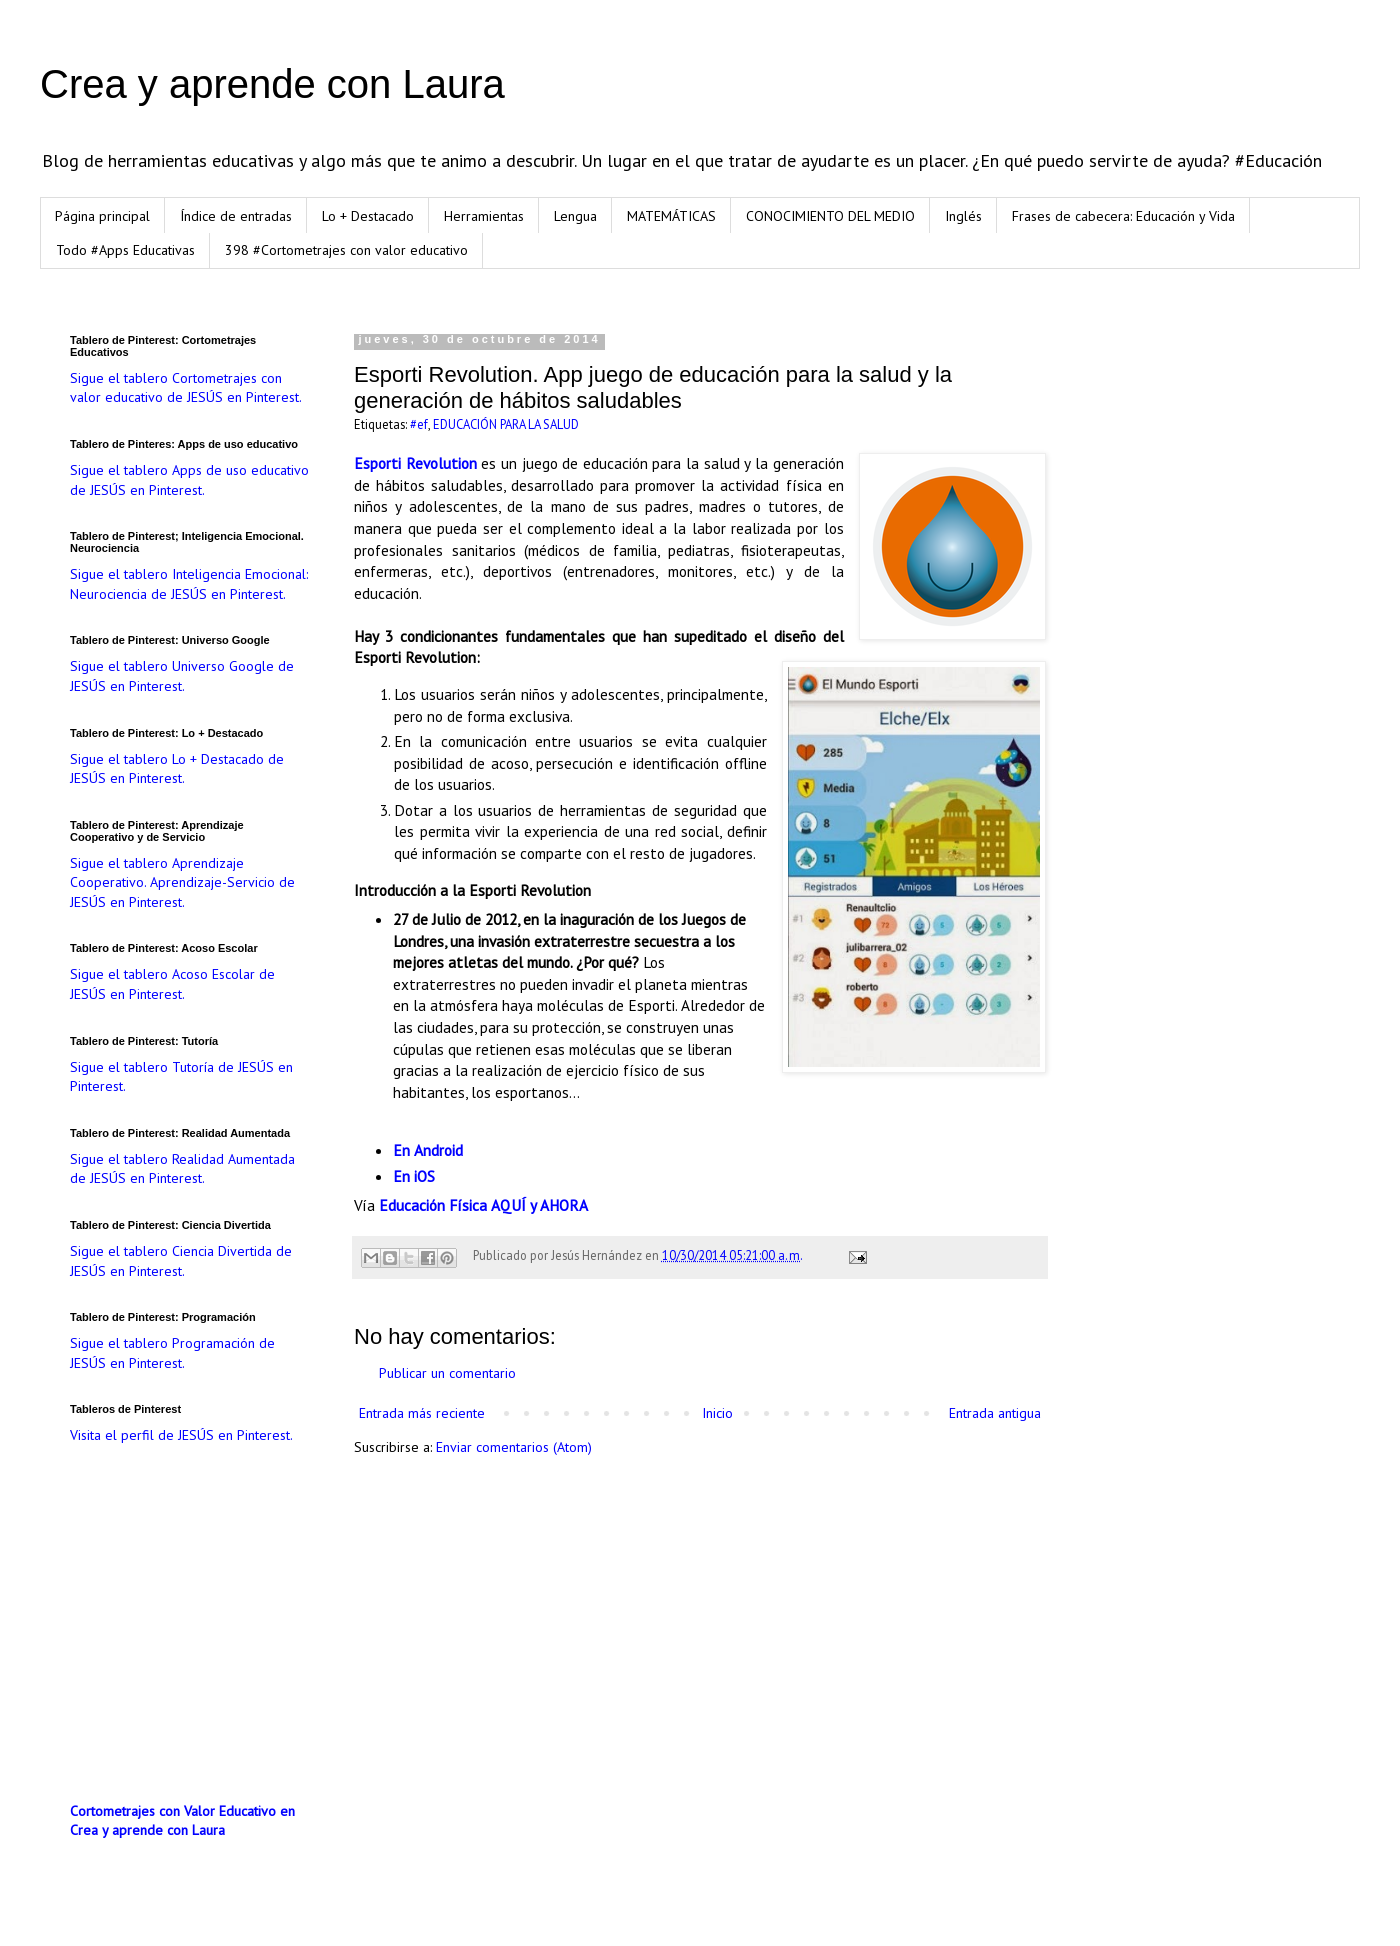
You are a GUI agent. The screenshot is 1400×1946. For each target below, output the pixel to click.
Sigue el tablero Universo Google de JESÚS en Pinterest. (182, 676)
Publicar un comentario (447, 1373)
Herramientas (484, 216)
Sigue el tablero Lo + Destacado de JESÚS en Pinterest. (177, 769)
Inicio (717, 1413)
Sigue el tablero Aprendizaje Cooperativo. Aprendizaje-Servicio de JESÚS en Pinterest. (182, 882)
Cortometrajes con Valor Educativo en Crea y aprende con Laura (182, 1821)
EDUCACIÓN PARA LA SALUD (506, 424)
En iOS (414, 1176)
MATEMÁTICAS (671, 216)
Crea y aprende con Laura (272, 84)
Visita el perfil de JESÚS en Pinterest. (181, 1435)
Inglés (963, 216)
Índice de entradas (236, 216)
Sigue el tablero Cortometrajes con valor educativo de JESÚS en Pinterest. (186, 388)
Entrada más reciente (422, 1413)
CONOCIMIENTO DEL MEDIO (830, 216)
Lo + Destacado (368, 216)
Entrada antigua (995, 1413)
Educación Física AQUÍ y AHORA (483, 1205)
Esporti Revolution (415, 463)
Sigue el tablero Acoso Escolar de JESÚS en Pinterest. (172, 984)
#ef (419, 424)
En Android (428, 1150)
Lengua (575, 216)
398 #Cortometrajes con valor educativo (346, 250)
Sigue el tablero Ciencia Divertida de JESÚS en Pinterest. (181, 1261)
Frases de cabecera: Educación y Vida (1123, 216)
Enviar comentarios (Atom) (514, 1447)
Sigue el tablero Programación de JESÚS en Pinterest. (172, 1353)
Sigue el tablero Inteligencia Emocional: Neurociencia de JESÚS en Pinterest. (189, 584)
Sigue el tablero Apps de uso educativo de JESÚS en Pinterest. (189, 480)
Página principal (102, 216)
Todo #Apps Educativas (125, 250)
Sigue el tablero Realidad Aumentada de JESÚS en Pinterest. (182, 1169)
